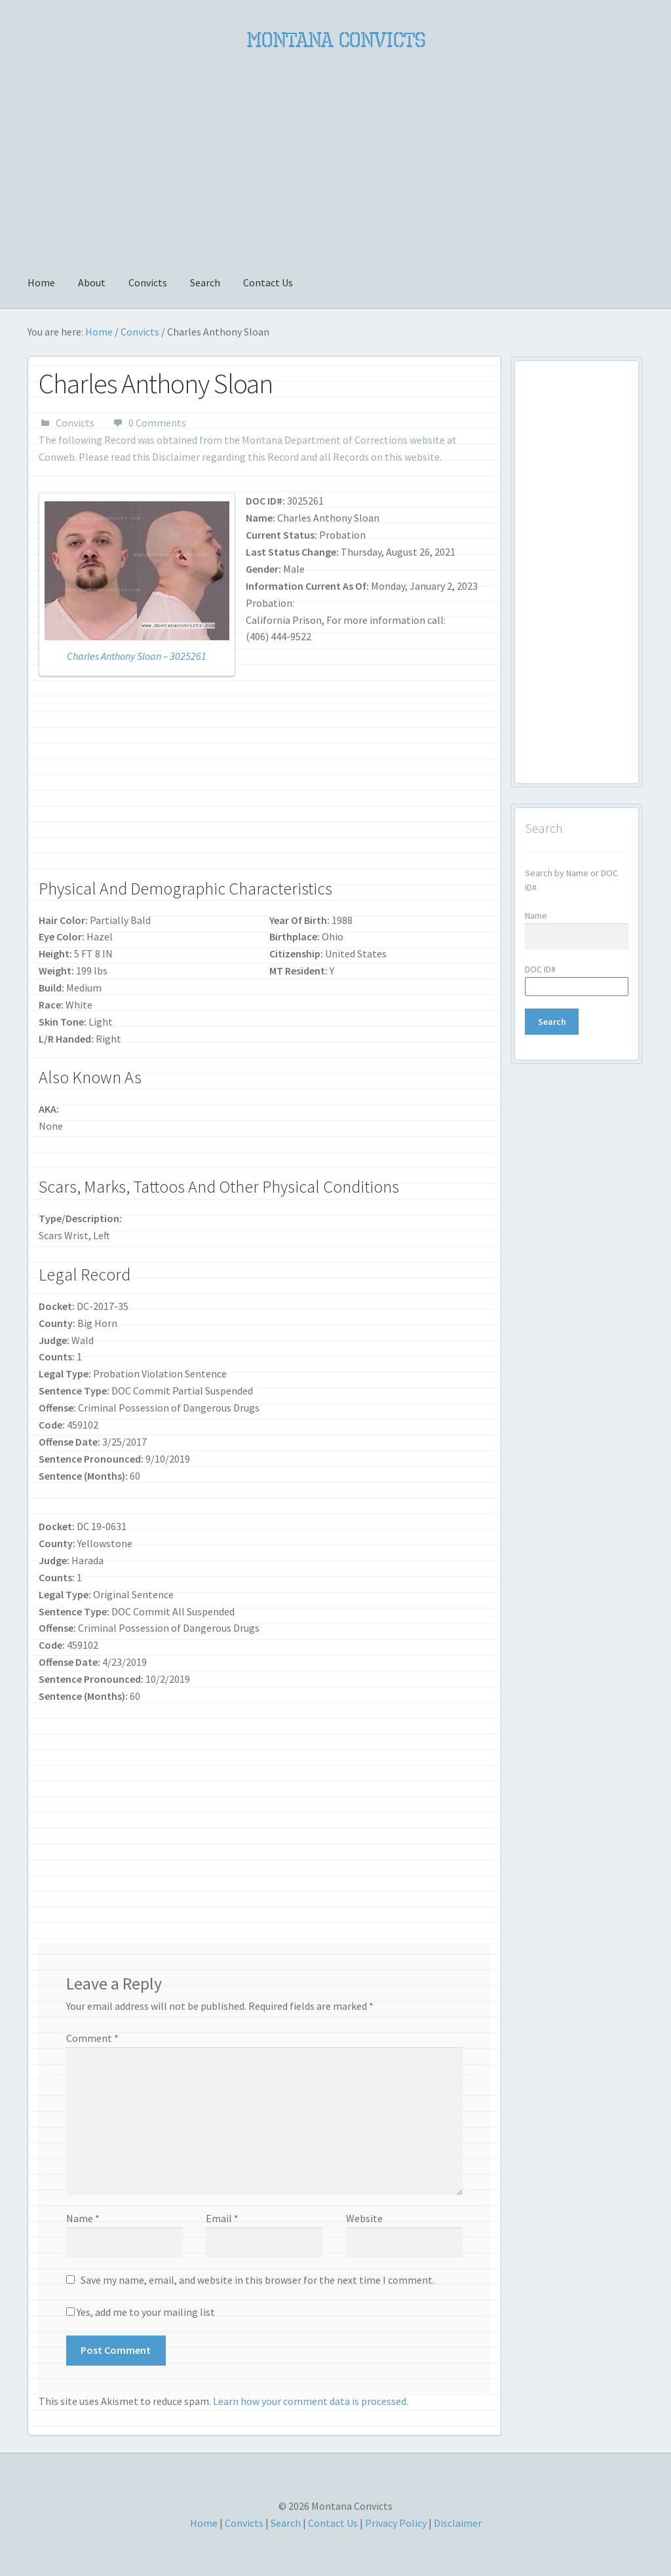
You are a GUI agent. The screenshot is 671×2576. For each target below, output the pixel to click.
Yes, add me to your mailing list (140, 2311)
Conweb (57, 456)
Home (41, 282)
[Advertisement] (335, 155)
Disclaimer (176, 456)
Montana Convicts (335, 40)
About (91, 282)
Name (83, 2218)
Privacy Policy (396, 2522)
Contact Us (268, 282)
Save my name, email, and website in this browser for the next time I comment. (257, 2279)
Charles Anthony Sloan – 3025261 (136, 656)
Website (364, 2218)
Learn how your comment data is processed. (310, 2401)
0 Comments (157, 422)
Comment (92, 2038)
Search (205, 282)
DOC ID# (540, 969)
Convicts (147, 282)
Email (222, 2218)
